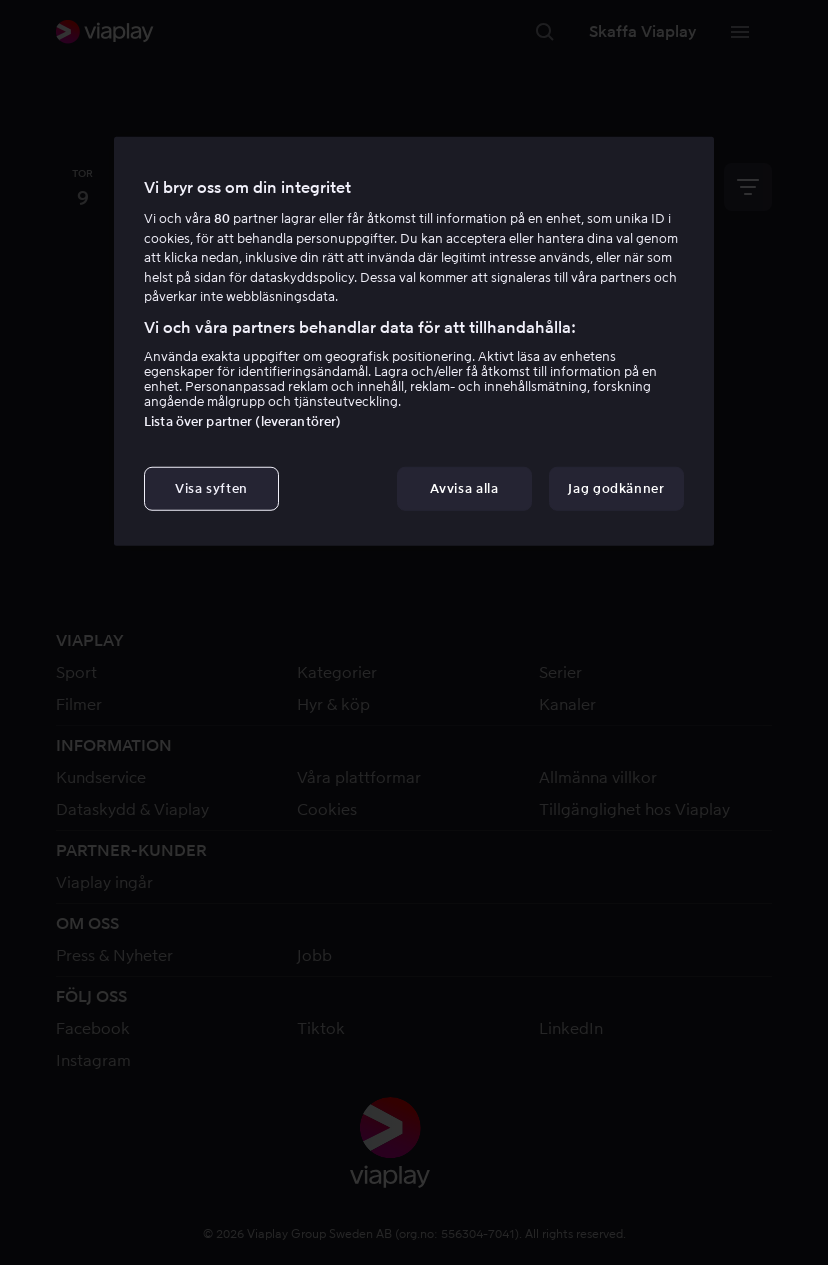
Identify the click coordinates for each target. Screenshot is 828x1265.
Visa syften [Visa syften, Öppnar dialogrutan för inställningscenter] (211, 488)
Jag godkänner (616, 488)
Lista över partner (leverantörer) (242, 421)
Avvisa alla (464, 488)
